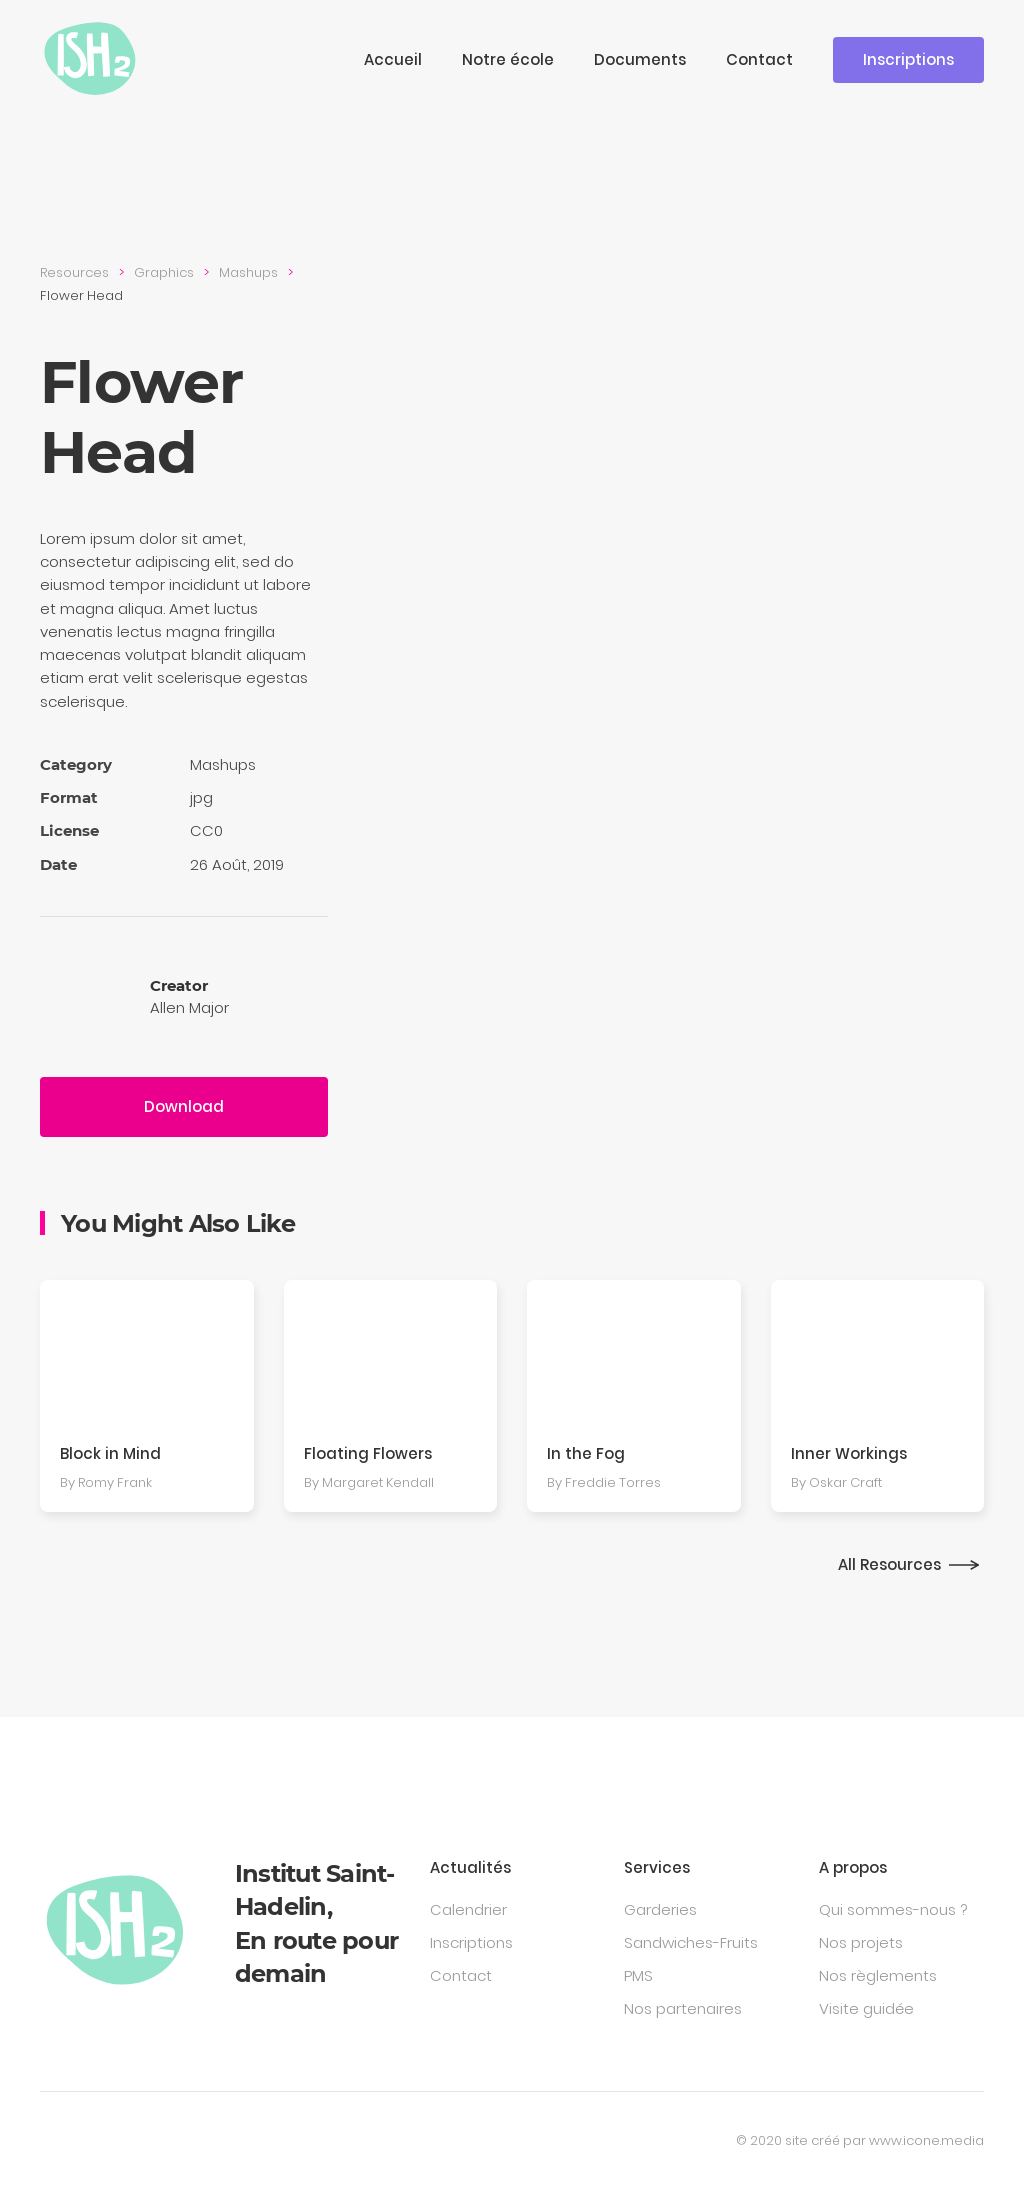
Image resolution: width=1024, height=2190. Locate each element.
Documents (640, 59)
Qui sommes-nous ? (893, 1909)
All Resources (889, 1564)
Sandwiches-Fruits (691, 1942)
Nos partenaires (683, 2008)
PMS (638, 1975)
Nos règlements (878, 1975)
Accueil (393, 59)
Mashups (248, 272)
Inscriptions (908, 59)
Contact (759, 59)
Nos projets (861, 1942)
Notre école (508, 59)
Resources (74, 272)
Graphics (164, 272)
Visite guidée (866, 2008)
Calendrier (468, 1909)
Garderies (660, 1909)
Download (184, 1106)
